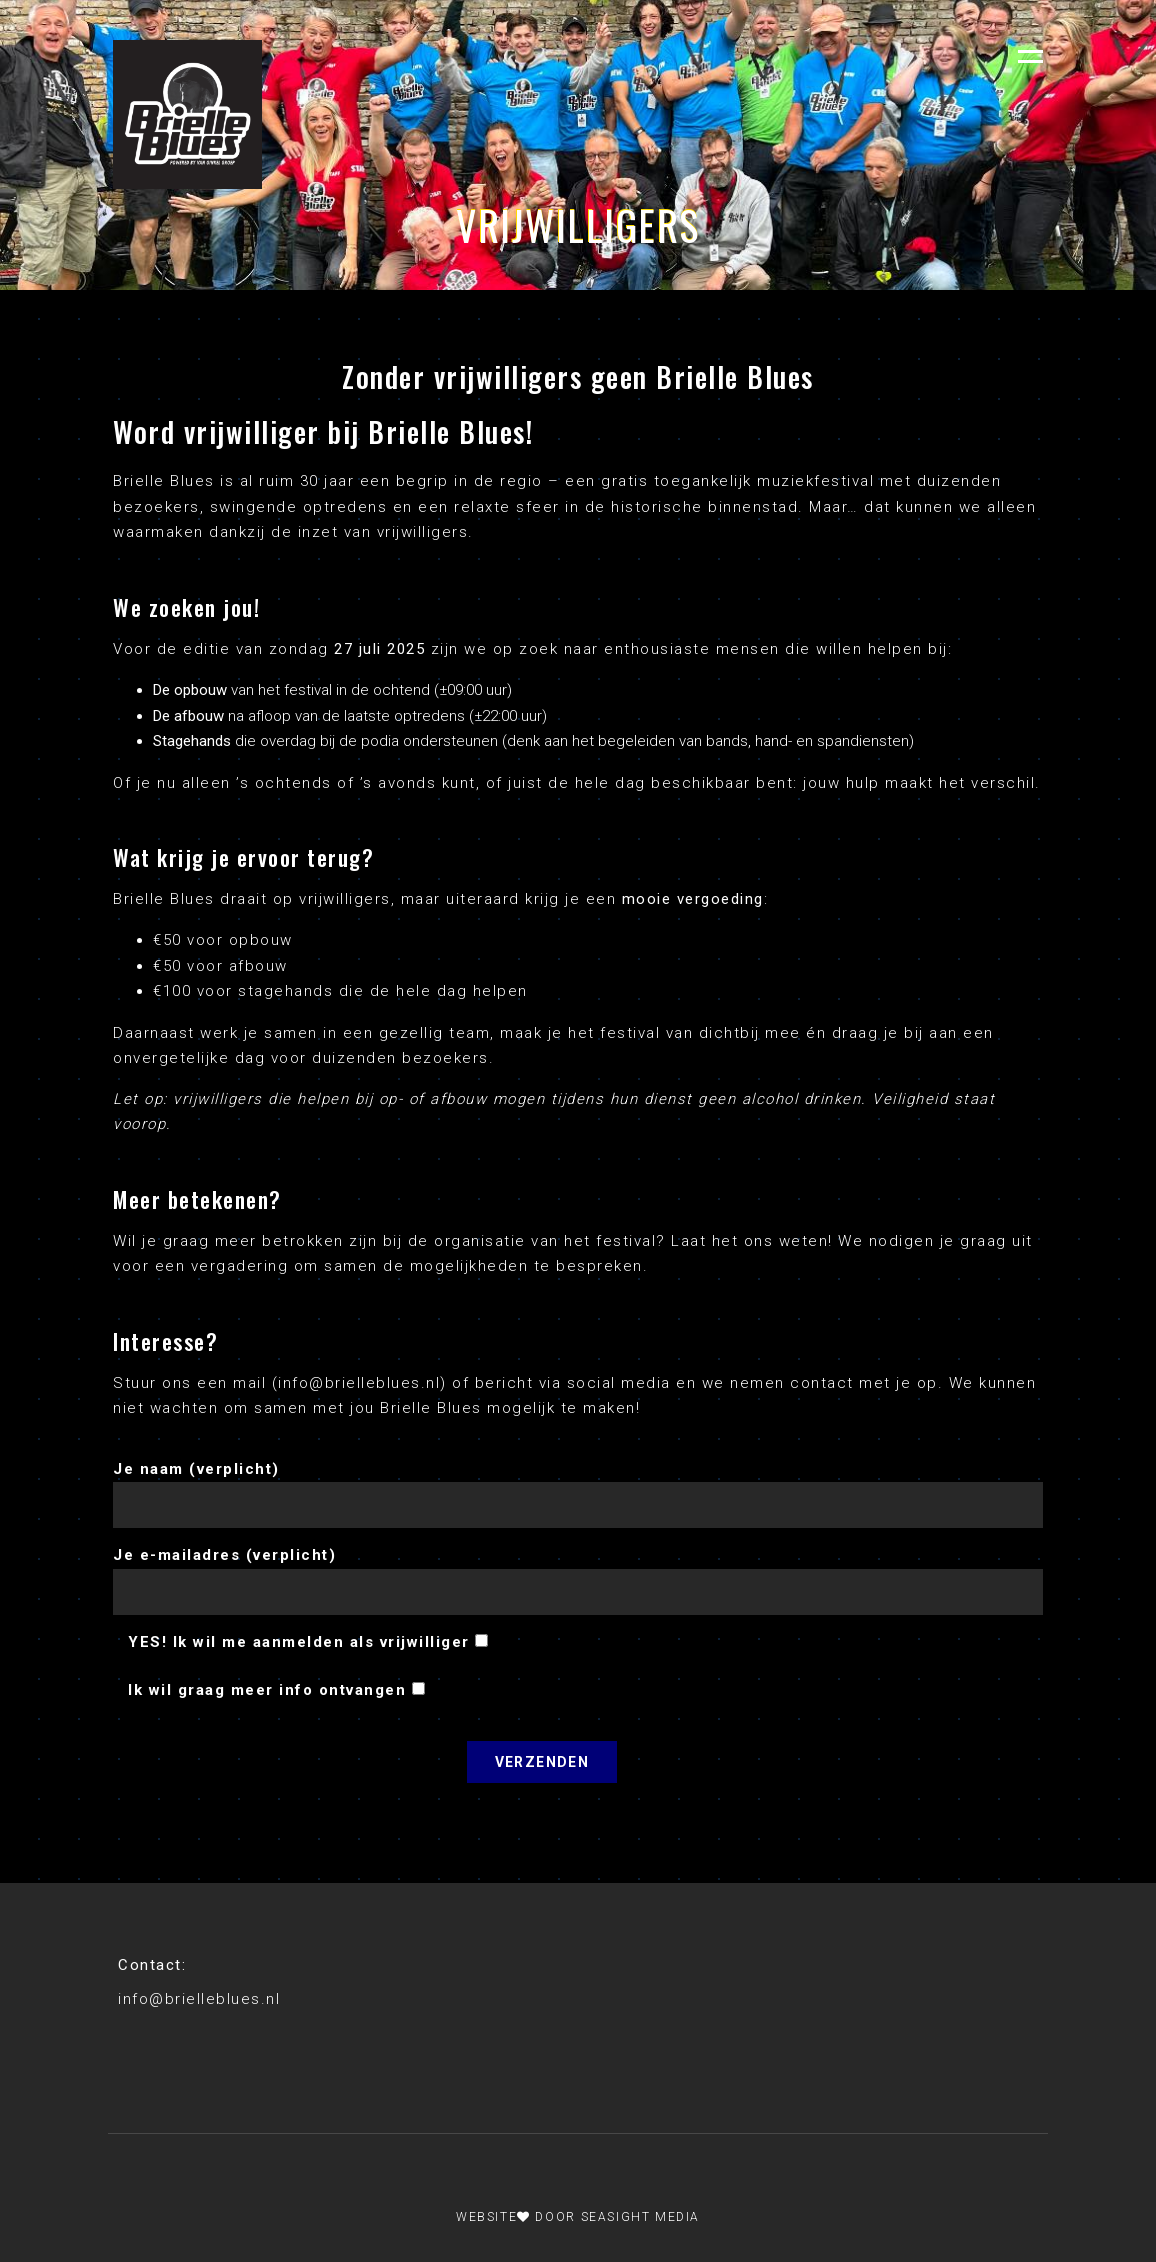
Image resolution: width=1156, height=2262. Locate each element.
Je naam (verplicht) (578, 1482)
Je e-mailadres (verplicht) (578, 1568)
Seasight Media (640, 2217)
